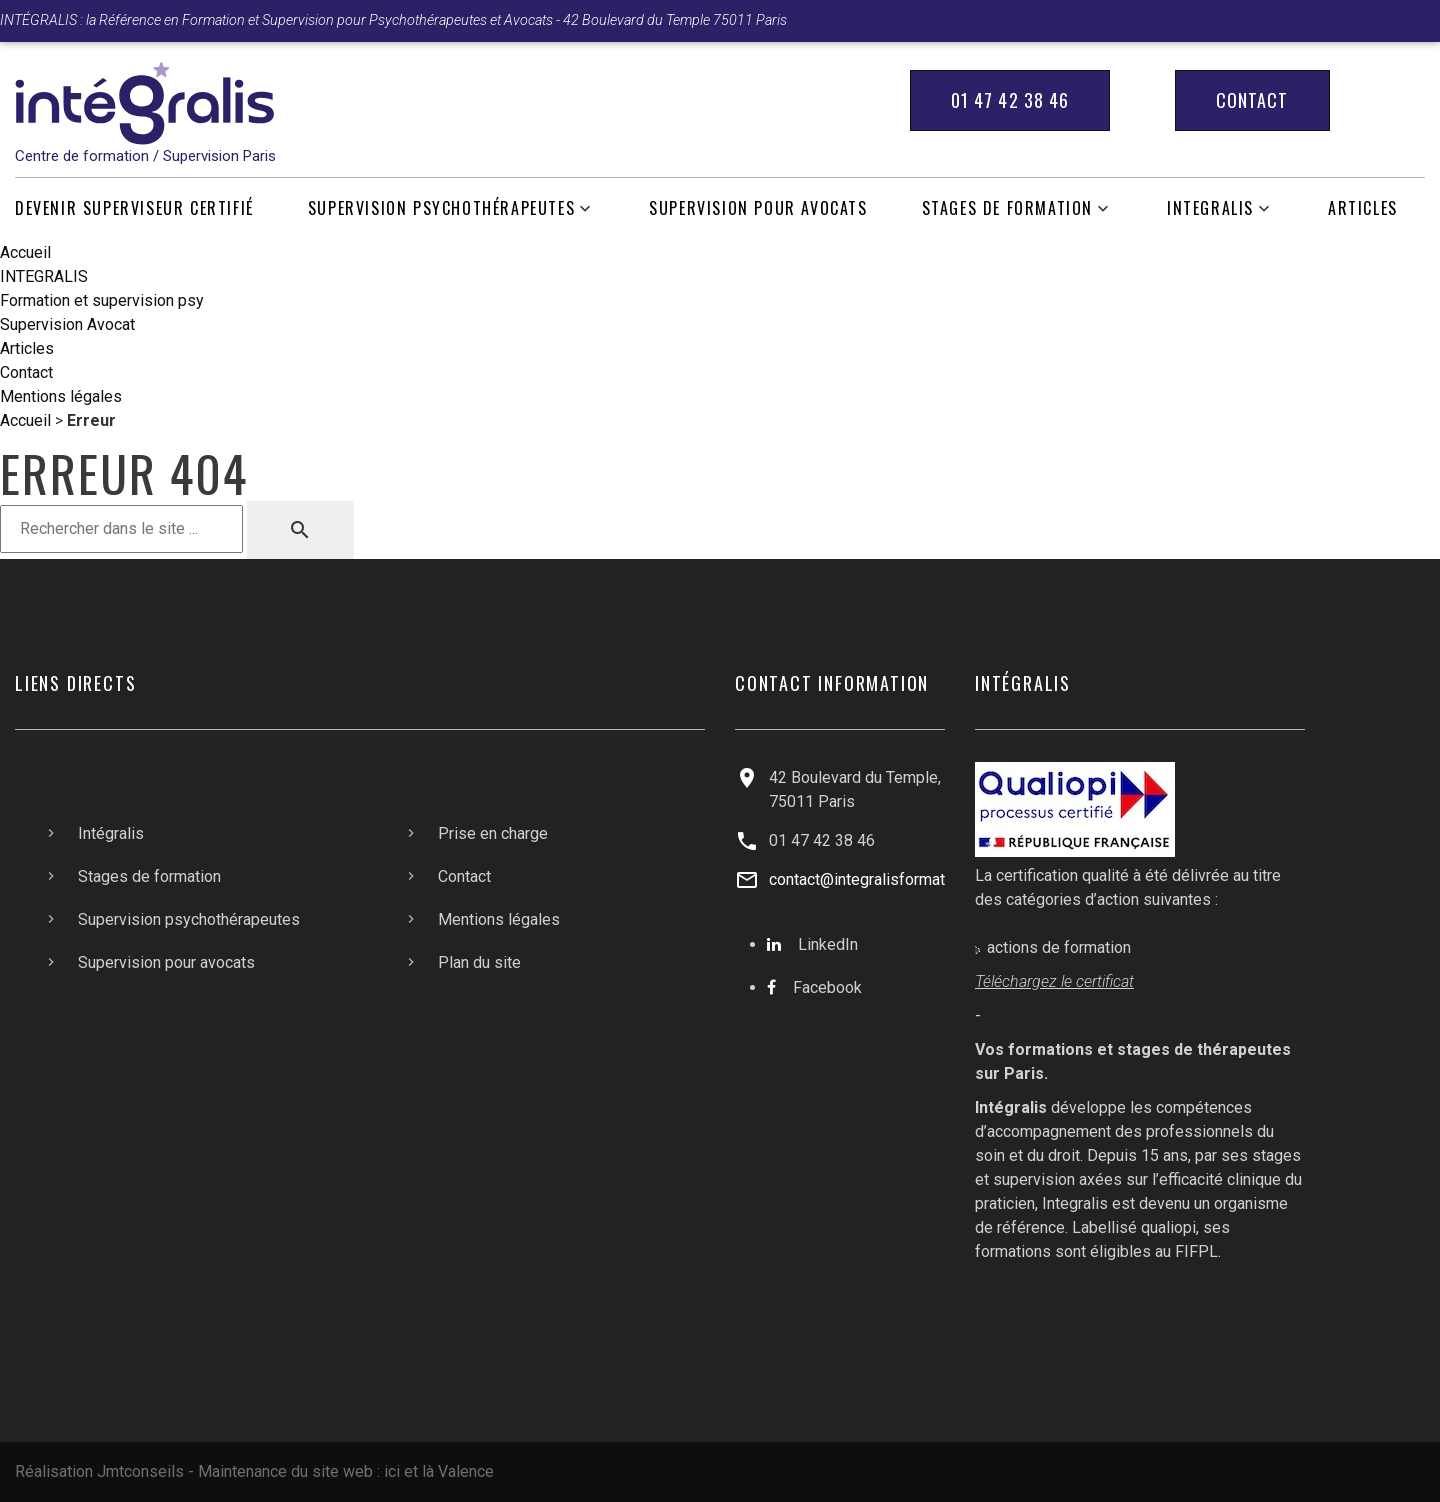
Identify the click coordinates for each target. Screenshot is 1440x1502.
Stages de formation (1007, 208)
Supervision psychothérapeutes (441, 208)
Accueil (25, 252)
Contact (1252, 100)
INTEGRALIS (1210, 208)
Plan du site (479, 962)
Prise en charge (493, 833)
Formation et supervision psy (102, 300)
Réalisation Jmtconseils (99, 1471)
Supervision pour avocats (758, 208)
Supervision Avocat (67, 324)
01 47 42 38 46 (1010, 100)
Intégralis (111, 833)
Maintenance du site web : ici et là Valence (346, 1471)
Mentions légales (61, 396)
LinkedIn (828, 944)
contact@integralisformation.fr (874, 879)
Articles (1363, 208)
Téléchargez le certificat (1054, 981)
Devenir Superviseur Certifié (134, 208)
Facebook (827, 987)
